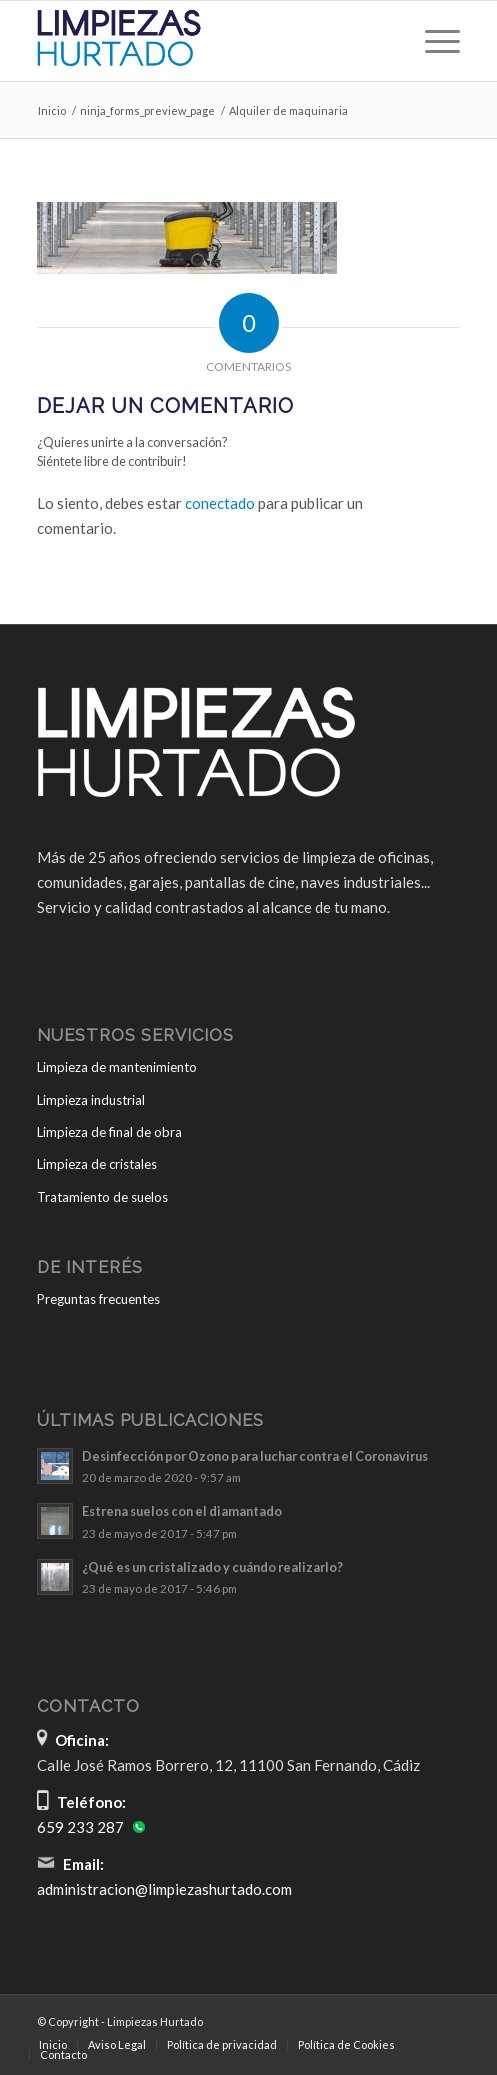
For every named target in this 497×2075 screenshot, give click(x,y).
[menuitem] (432, 41)
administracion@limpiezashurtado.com (164, 1889)
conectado (220, 503)
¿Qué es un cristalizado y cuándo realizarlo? (212, 1567)
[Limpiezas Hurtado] (206, 41)
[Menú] (432, 41)
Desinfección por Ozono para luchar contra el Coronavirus (255, 1456)
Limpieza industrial (91, 1100)
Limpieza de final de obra (109, 1132)
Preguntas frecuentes (98, 1299)
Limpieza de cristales (97, 1164)
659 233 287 (80, 1827)
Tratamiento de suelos (102, 1197)
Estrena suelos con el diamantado (182, 1511)
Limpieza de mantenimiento (117, 1067)
